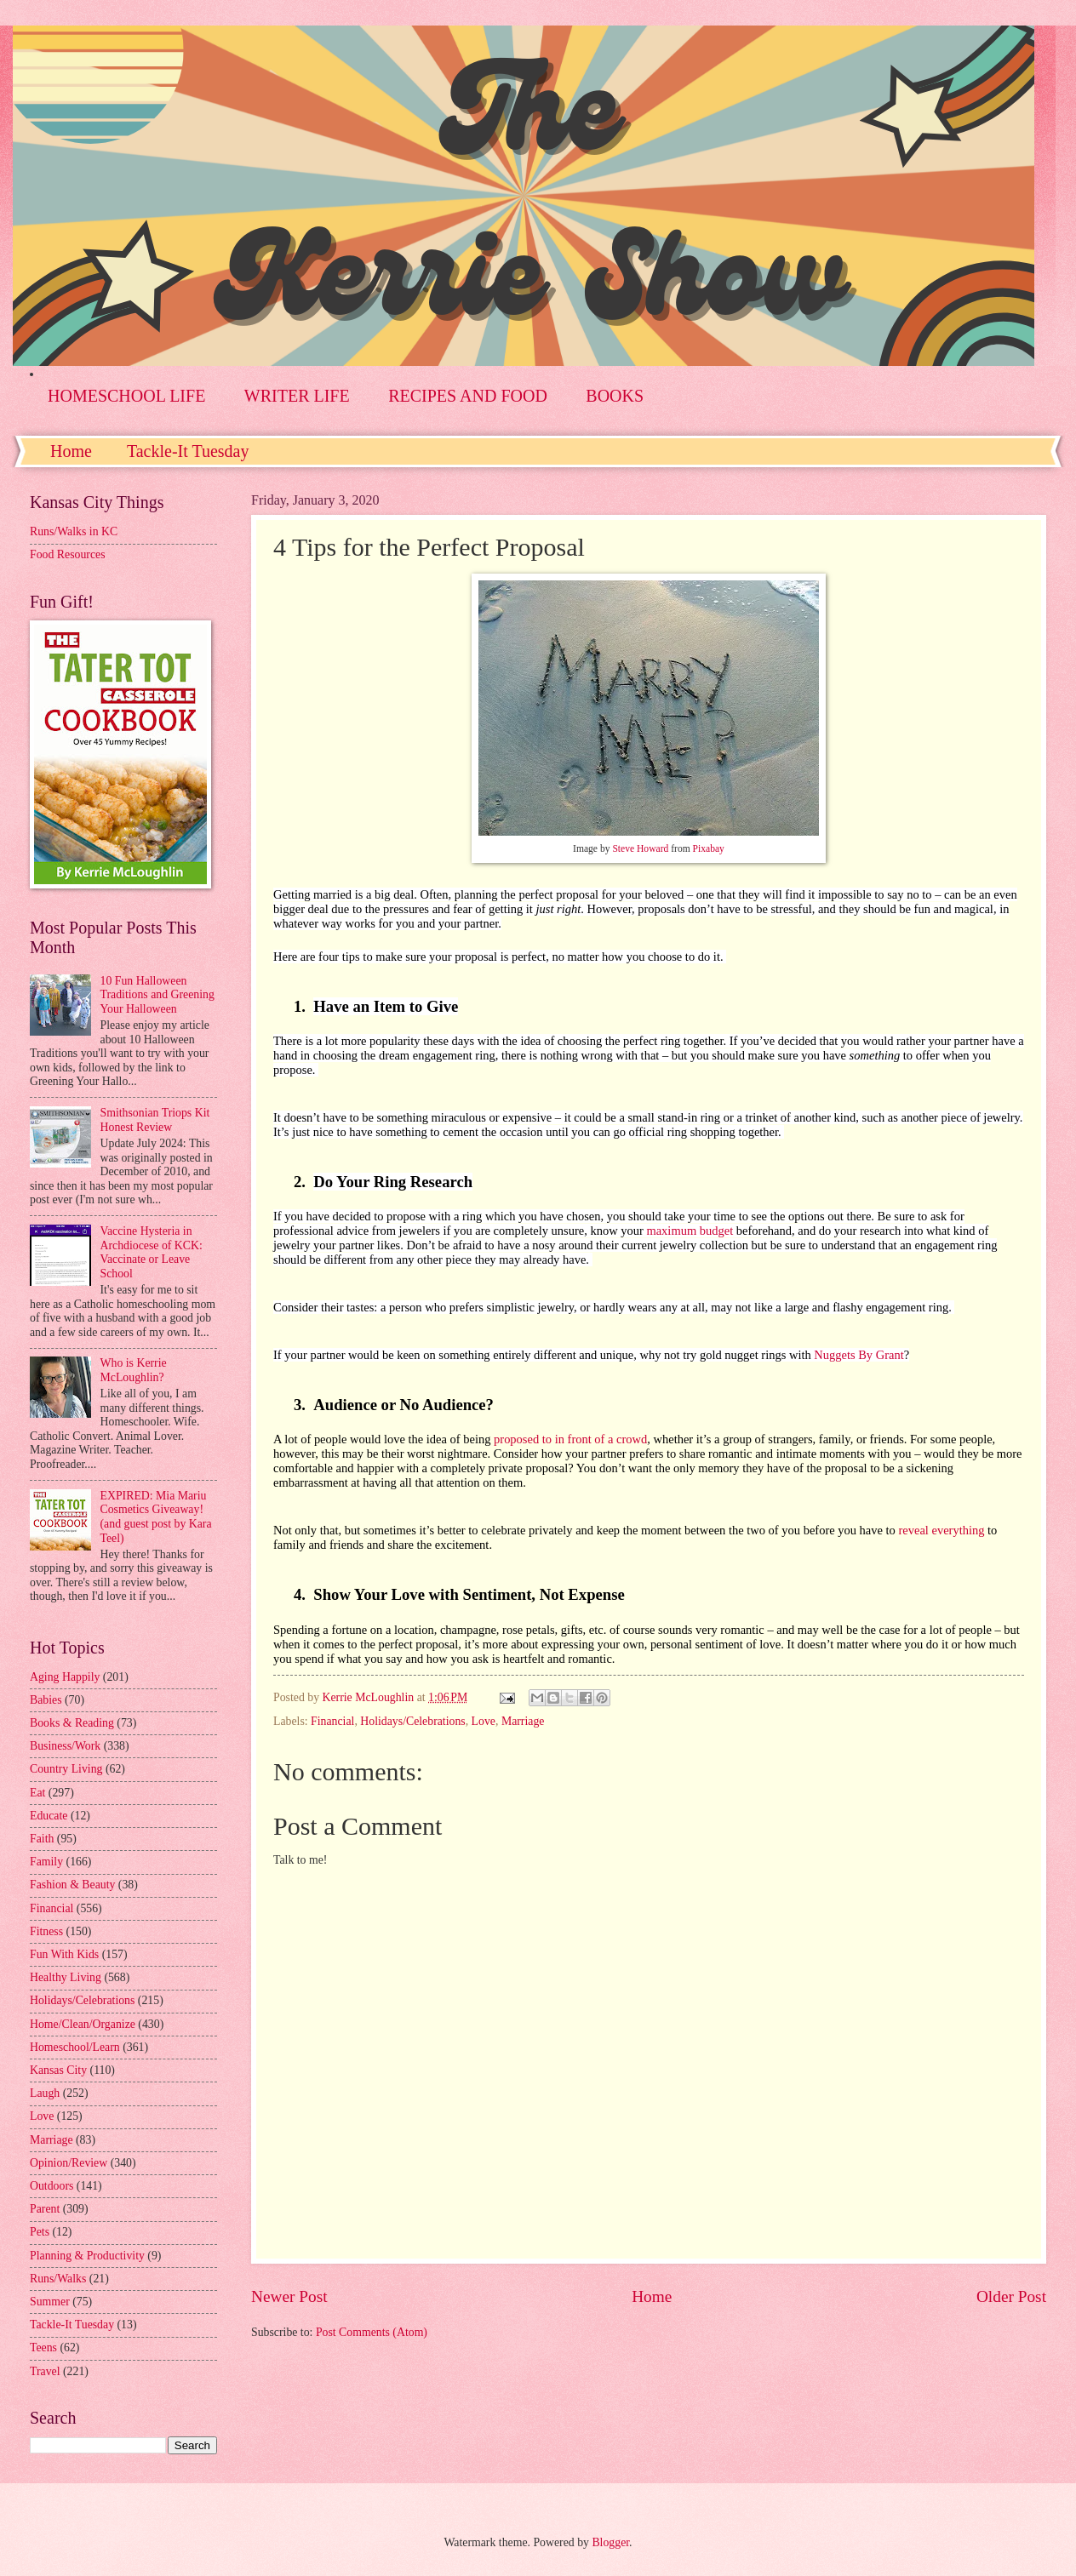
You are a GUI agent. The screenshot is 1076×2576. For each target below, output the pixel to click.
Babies (46, 1700)
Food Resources (68, 554)
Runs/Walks (58, 2278)
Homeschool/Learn (75, 2047)
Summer (50, 2301)
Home (71, 451)
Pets (39, 2231)
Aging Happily (65, 1677)
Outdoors (51, 2185)
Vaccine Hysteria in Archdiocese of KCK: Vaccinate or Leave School (151, 1252)
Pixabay (708, 848)
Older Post (1011, 2296)
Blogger (610, 2542)
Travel (45, 2371)
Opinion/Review (68, 2162)
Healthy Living (65, 1977)
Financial (332, 1721)
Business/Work (65, 1745)
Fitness (46, 1931)
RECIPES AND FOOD (467, 395)
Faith (42, 1838)
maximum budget (689, 1230)
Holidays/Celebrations (412, 1721)
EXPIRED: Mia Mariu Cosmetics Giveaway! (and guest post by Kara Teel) (156, 1517)
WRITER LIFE (297, 395)
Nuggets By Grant (858, 1355)
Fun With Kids (64, 1954)
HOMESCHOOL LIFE (126, 395)
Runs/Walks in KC (73, 531)
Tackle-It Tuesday (188, 451)
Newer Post (289, 2296)
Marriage (523, 1721)
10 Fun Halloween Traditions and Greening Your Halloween (157, 994)
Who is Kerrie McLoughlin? (133, 1370)
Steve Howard (640, 848)
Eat (37, 1792)
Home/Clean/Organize (82, 2024)
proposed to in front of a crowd (570, 1439)
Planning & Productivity (87, 2255)
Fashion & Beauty (72, 1884)
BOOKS (615, 395)
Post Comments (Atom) (371, 2332)
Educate (48, 1815)
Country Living (66, 1768)
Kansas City (58, 2070)
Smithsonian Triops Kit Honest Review (155, 1120)
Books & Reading (72, 1722)
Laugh (45, 2093)
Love (483, 1721)
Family (46, 1861)
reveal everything (941, 1530)
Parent (45, 2208)
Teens (43, 2347)
